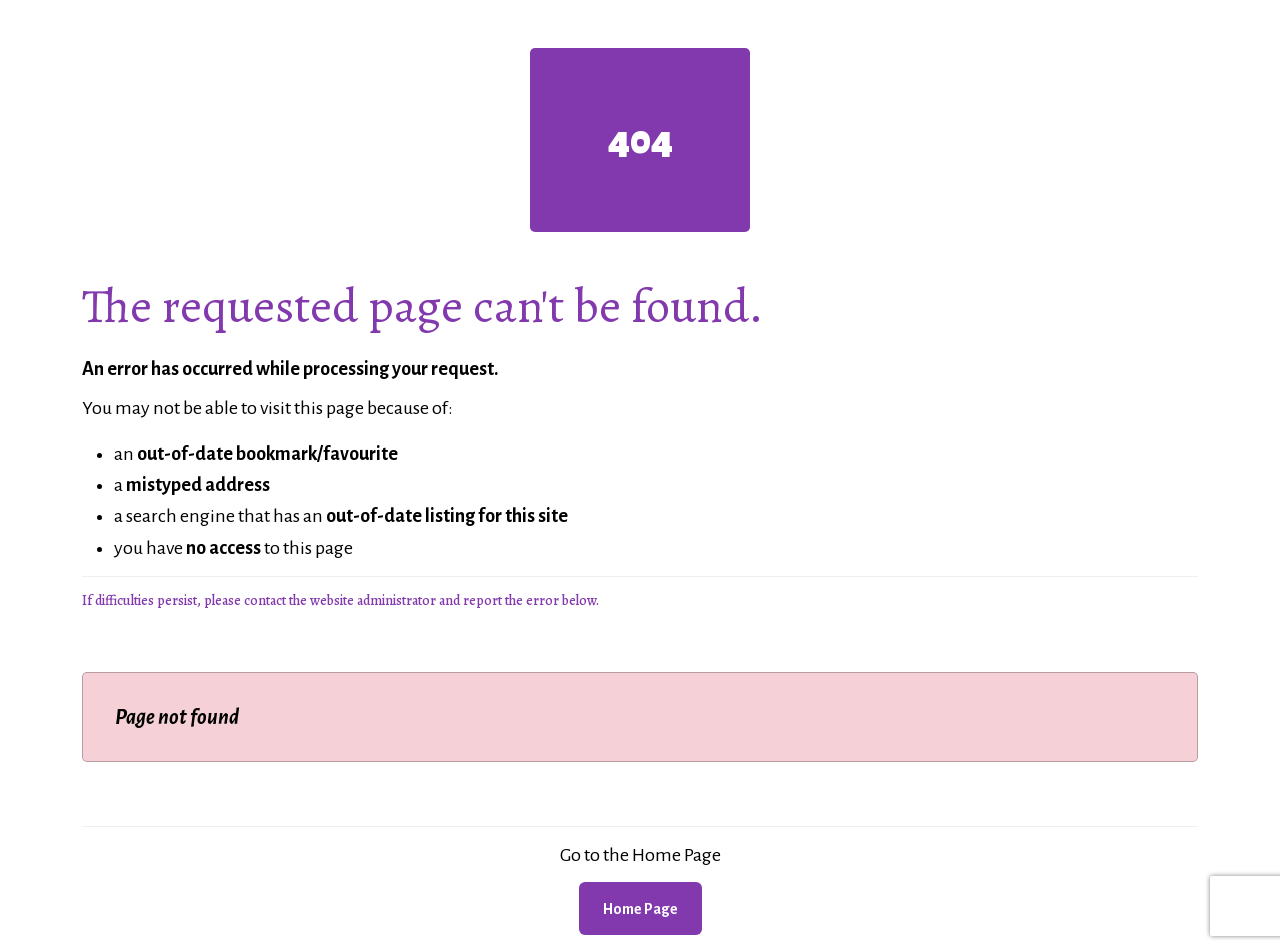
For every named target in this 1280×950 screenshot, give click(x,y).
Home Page (640, 909)
